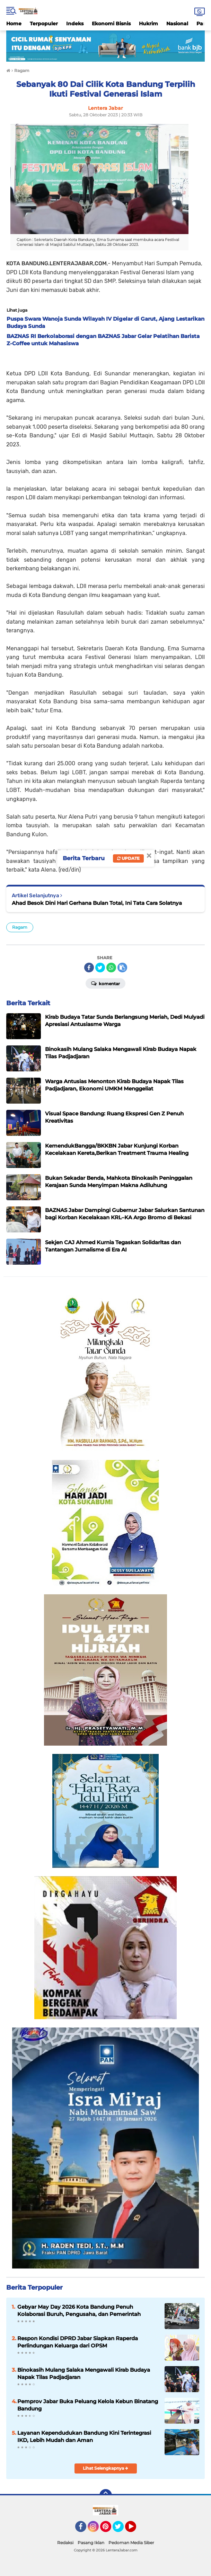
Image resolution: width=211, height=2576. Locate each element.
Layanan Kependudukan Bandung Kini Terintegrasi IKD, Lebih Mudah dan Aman (84, 2436)
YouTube (135, 2529)
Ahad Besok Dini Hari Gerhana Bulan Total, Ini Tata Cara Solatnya (97, 903)
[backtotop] (105, 2495)
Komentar (105, 983)
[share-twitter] (100, 967)
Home (13, 23)
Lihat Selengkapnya (105, 2468)
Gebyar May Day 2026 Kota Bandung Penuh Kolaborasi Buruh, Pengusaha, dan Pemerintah (79, 2310)
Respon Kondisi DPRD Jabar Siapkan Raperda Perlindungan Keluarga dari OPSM (77, 2342)
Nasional (177, 23)
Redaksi (65, 2542)
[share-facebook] (89, 967)
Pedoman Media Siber (131, 2542)
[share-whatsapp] (111, 967)
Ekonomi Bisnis (111, 23)
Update (128, 858)
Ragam (19, 927)
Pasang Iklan (91, 2542)
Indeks (74, 23)
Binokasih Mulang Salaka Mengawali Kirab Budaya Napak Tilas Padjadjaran (83, 2373)
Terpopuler (44, 23)
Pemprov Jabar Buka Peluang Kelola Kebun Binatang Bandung (87, 2405)
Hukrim (148, 23)
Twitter (121, 2529)
